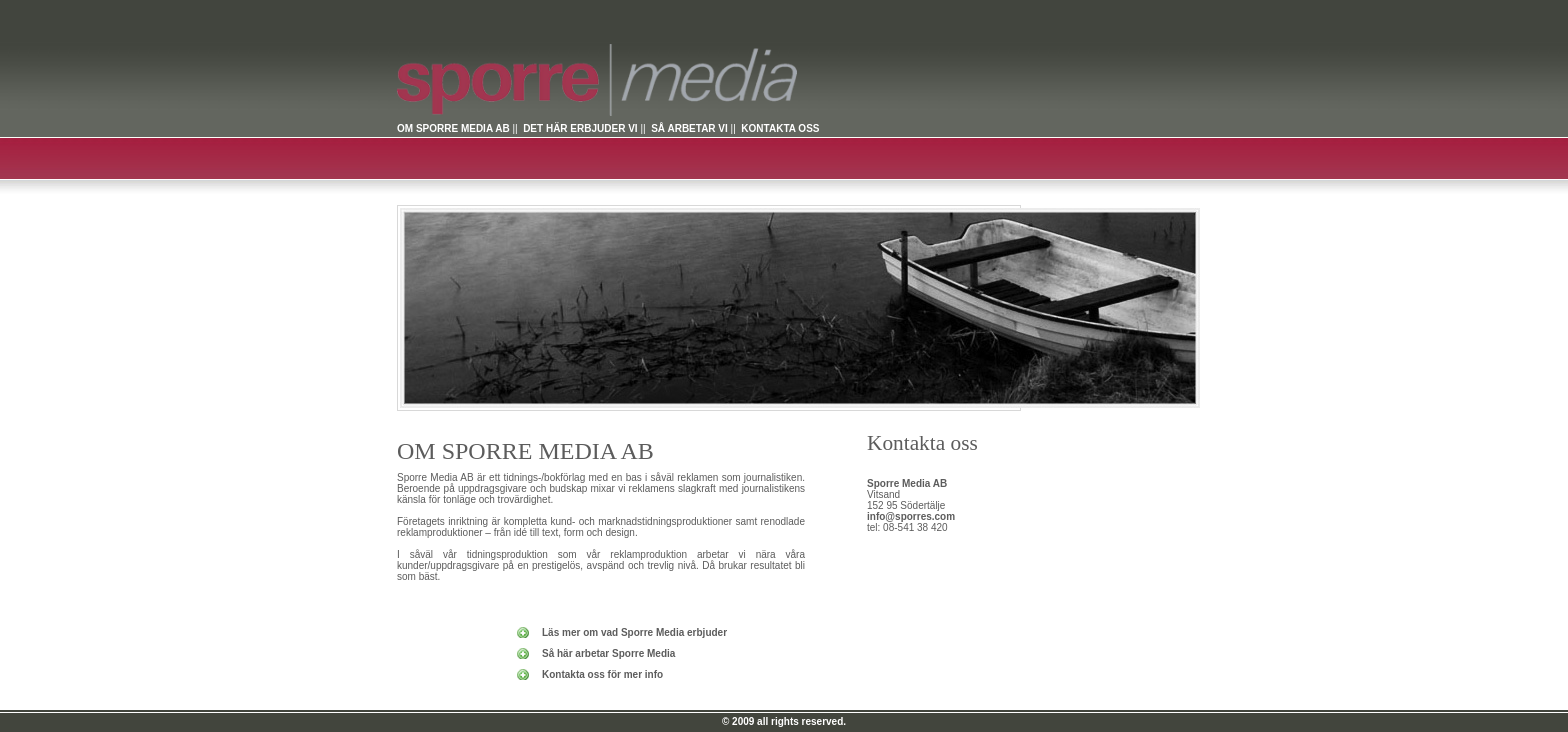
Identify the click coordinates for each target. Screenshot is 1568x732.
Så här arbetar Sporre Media (608, 653)
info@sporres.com (911, 516)
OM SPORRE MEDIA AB (453, 128)
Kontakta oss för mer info (602, 674)
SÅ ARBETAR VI (689, 128)
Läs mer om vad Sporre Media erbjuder (634, 632)
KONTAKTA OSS (780, 128)
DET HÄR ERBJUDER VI (580, 128)
